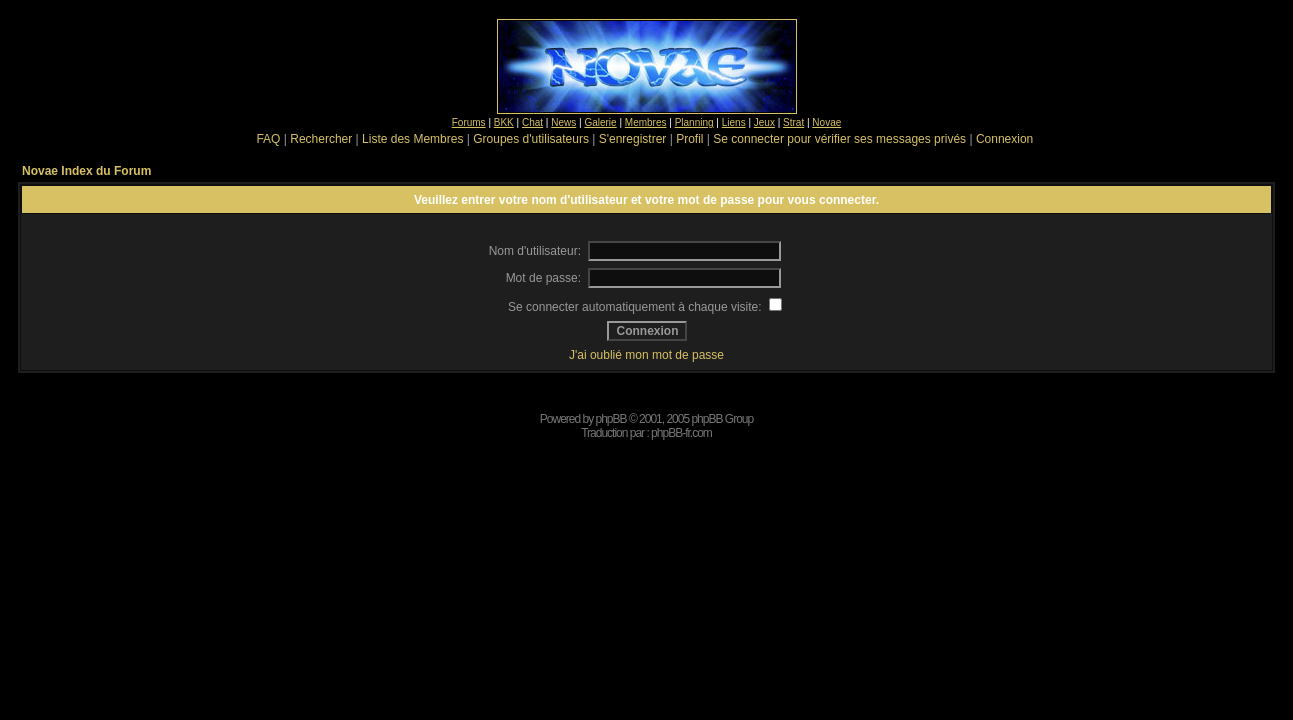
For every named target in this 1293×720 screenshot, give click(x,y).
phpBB (611, 419)
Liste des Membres (412, 139)
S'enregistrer (633, 139)
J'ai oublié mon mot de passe (646, 355)
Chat (532, 122)
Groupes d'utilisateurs (531, 139)
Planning (694, 122)
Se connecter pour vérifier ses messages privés (839, 139)
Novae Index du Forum (86, 171)
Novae (826, 122)
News (563, 122)
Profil (689, 139)
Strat (793, 122)
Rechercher (321, 139)
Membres (646, 122)
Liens (734, 122)
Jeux (764, 122)
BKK (504, 122)
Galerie (600, 122)
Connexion (1004, 139)
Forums (469, 122)
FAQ (268, 139)
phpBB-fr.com (681, 433)
